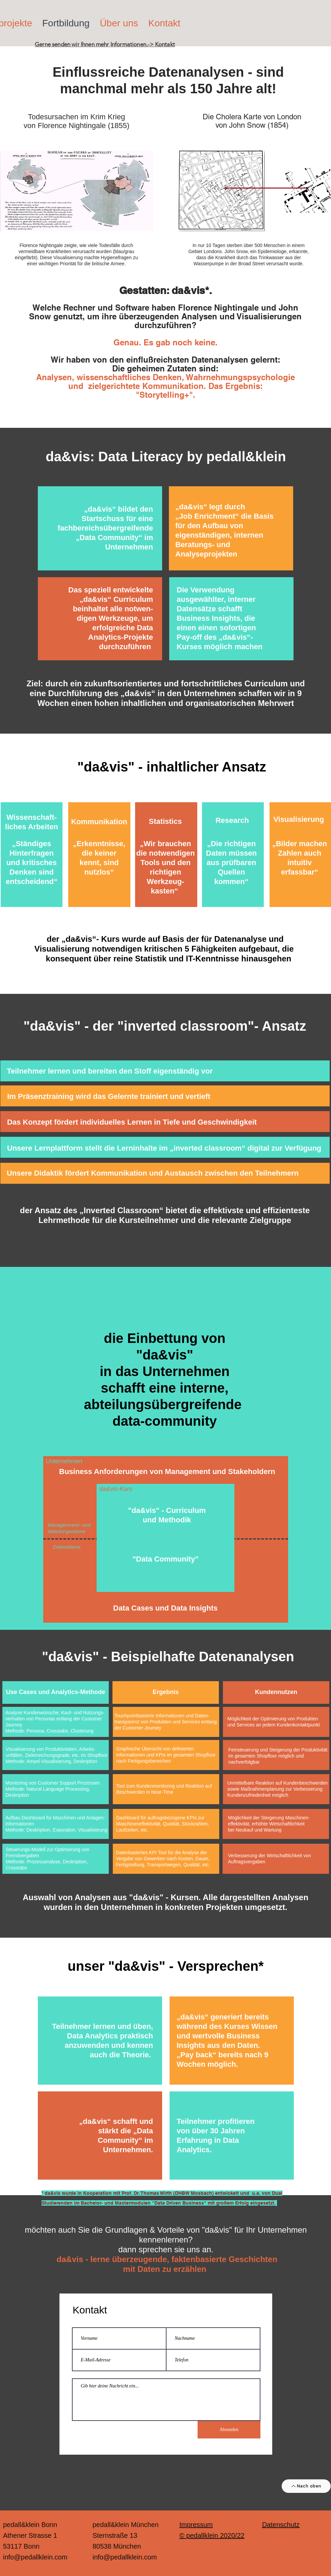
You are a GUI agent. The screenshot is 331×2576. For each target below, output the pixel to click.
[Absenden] (229, 2429)
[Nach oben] (306, 2486)
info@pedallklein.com (35, 2557)
